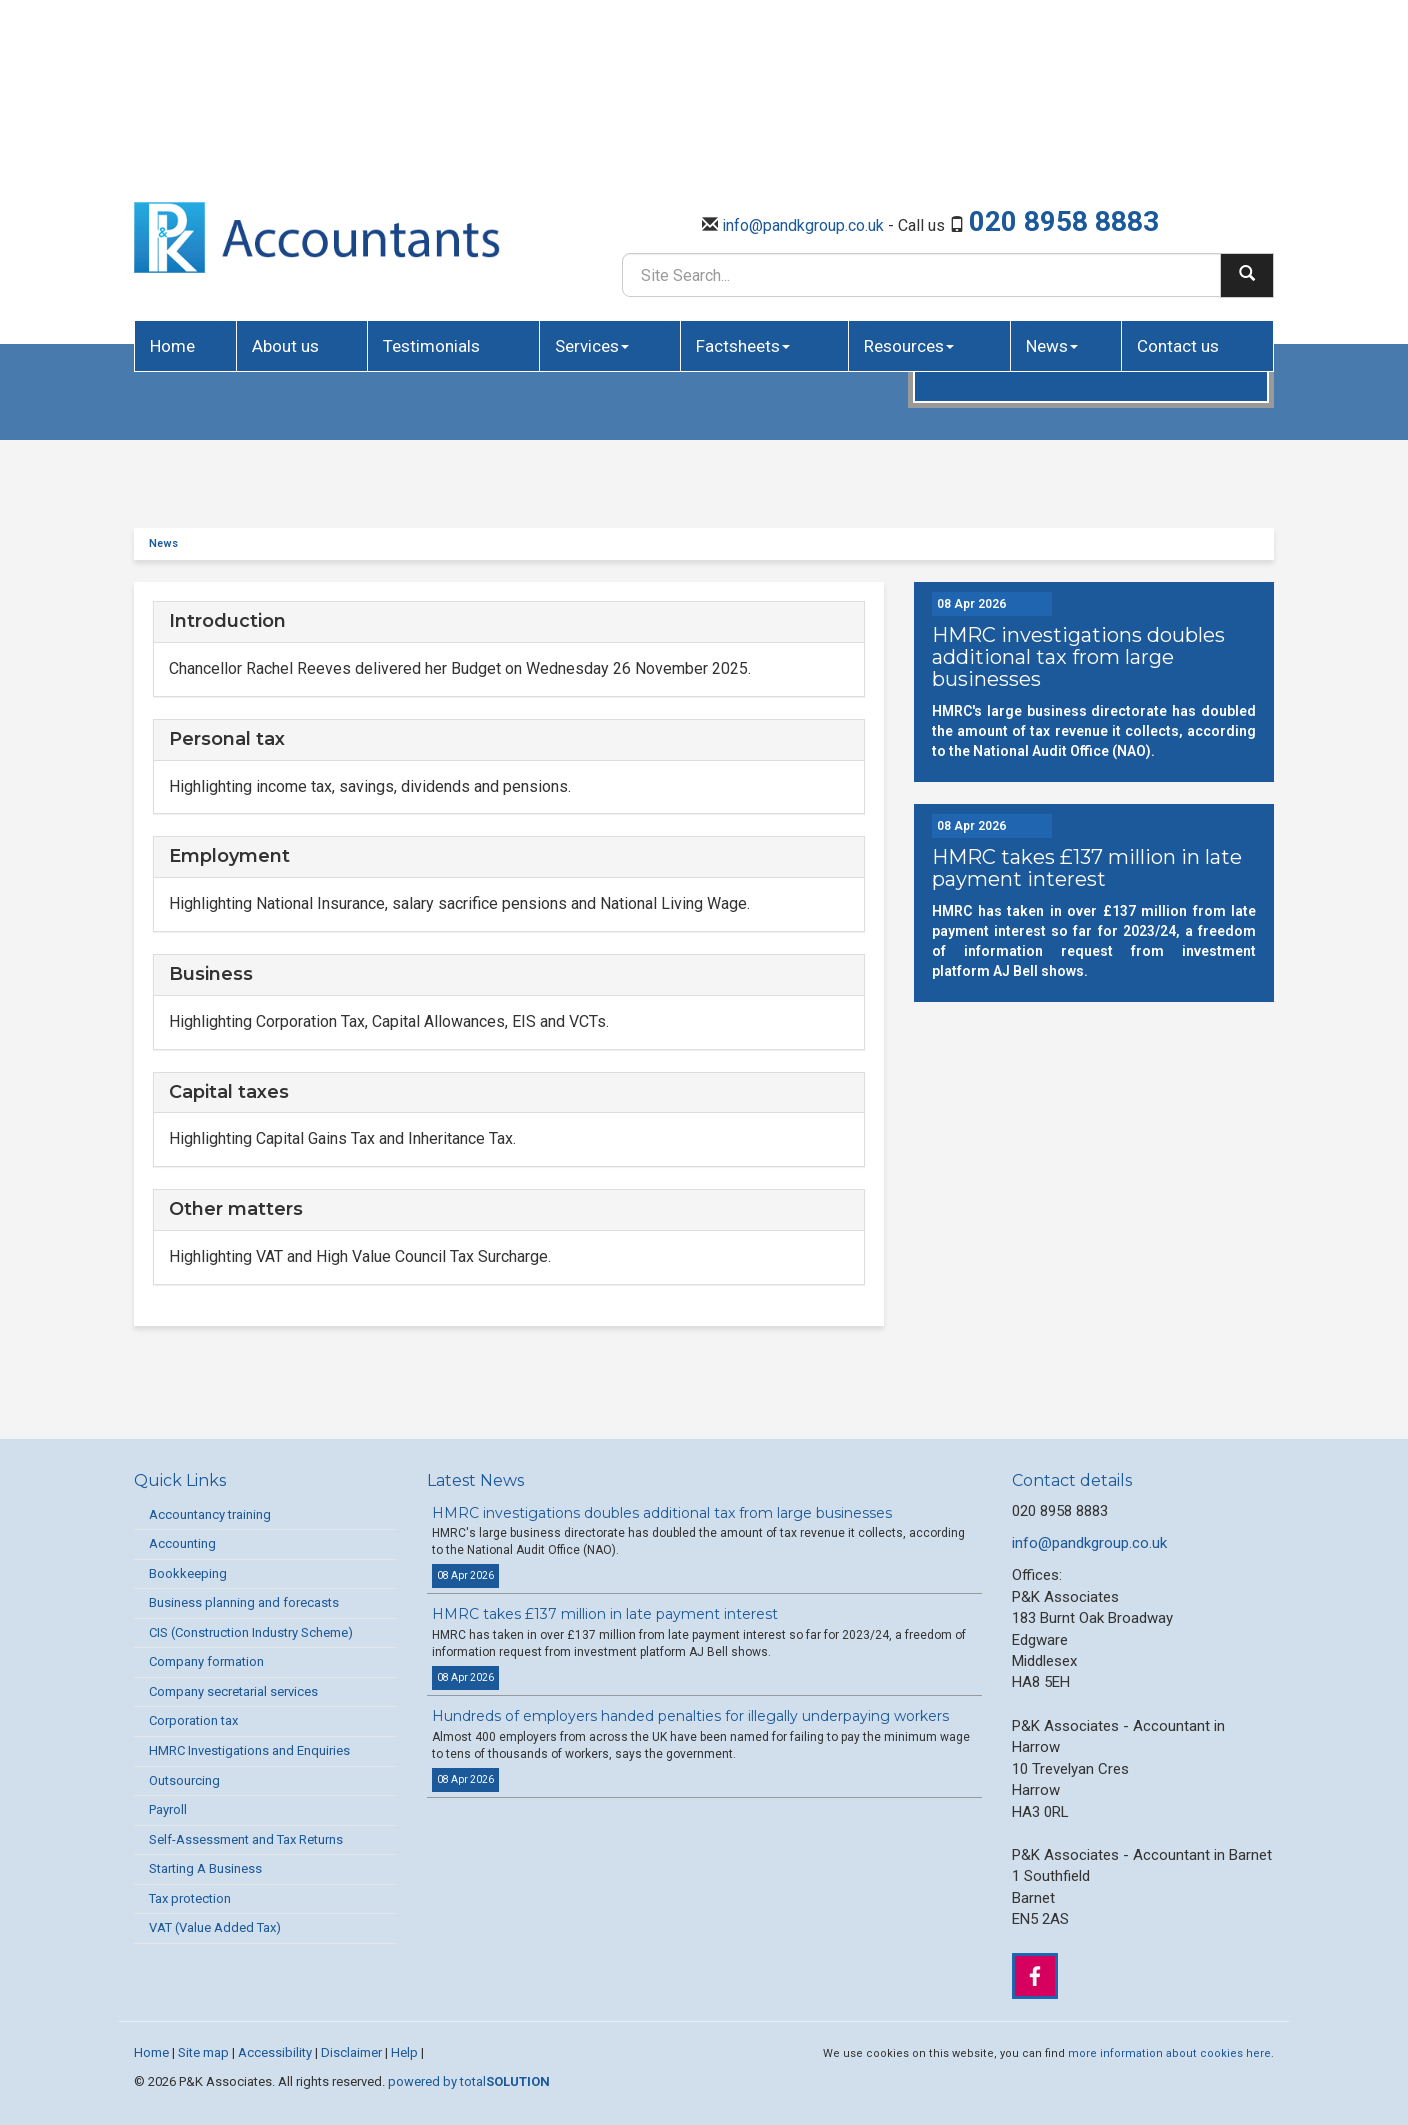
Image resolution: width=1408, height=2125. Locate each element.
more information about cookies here (1169, 2053)
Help (404, 2052)
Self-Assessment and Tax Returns (246, 1839)
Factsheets (743, 166)
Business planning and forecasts (244, 1602)
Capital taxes (229, 1092)
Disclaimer (351, 2052)
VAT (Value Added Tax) (215, 1927)
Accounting (182, 1543)
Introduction (227, 621)
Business (211, 974)
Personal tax (227, 739)
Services (592, 166)
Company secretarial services (233, 1691)
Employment (229, 856)
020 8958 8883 (1064, 41)
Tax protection (190, 1898)
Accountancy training (210, 1514)
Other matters (236, 1209)
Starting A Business (205, 1868)
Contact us (1178, 166)
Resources (909, 166)
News (1052, 166)
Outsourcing (184, 1780)
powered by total (469, 2081)
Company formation (206, 1661)
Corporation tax (193, 1720)
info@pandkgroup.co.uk (803, 45)
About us (285, 166)
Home (172, 166)
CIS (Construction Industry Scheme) (251, 1632)
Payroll (168, 1809)
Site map (203, 2052)
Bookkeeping (188, 1573)
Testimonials (431, 166)
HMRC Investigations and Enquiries (249, 1750)
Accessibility (275, 2052)
